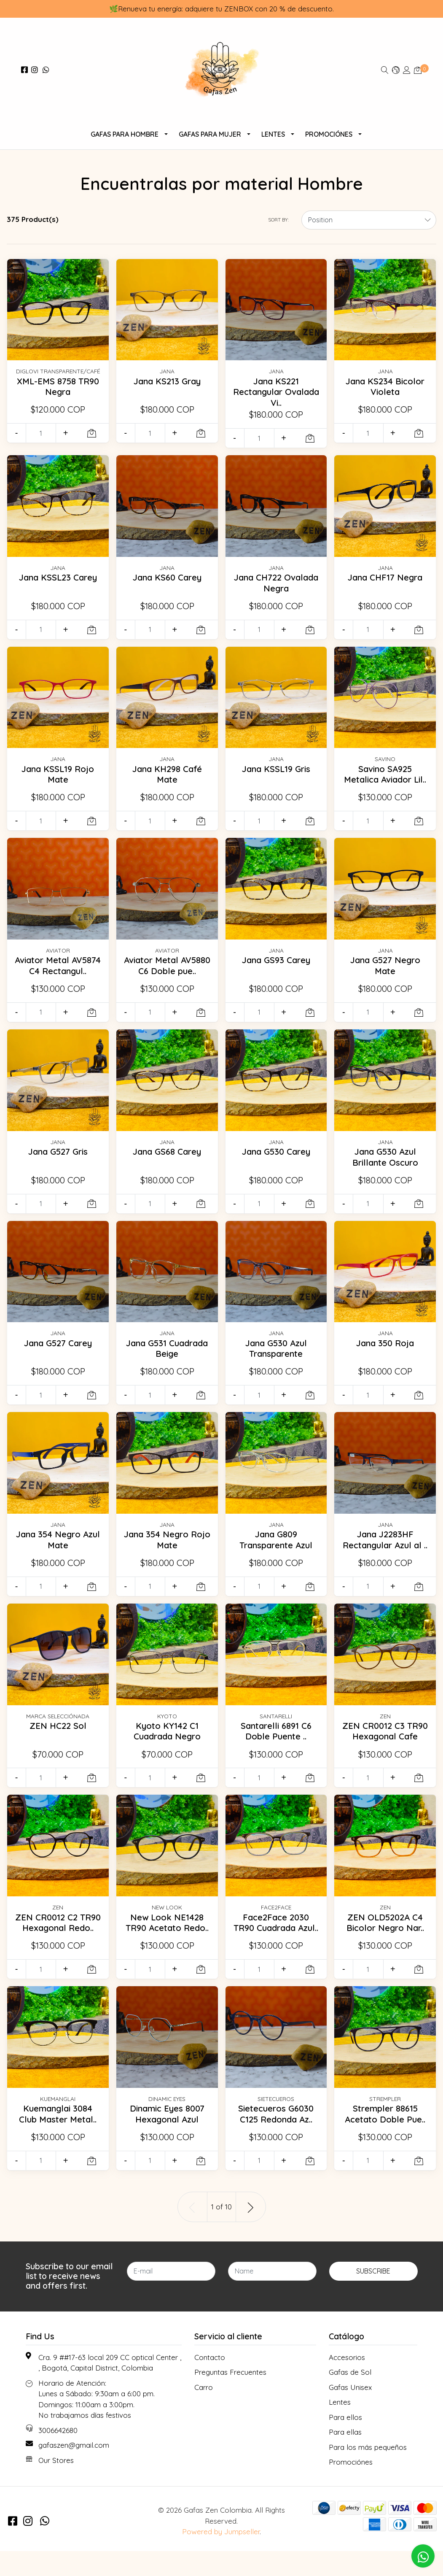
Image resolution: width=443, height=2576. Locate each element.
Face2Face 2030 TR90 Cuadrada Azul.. (276, 1947)
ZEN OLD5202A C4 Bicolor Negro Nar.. (385, 1942)
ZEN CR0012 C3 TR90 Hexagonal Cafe (385, 1751)
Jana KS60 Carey (167, 577)
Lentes (273, 134)
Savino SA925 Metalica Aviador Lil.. (385, 779)
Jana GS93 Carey (276, 964)
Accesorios (347, 2382)
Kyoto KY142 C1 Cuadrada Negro (167, 1746)
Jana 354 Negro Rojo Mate (167, 1550)
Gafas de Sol (350, 2397)
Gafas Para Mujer (210, 134)
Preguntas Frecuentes (230, 2397)
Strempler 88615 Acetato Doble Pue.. (385, 2139)
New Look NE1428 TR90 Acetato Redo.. (167, 1942)
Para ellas (345, 2457)
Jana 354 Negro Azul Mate (58, 1550)
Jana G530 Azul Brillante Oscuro (385, 1167)
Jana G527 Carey (57, 1352)
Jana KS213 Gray (167, 380)
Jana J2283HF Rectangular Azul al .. (385, 1555)
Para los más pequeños (368, 2472)
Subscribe (373, 2296)
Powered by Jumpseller (221, 2556)
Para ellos (345, 2442)
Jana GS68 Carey (167, 1161)
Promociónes (328, 134)
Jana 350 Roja (385, 1352)
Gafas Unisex (350, 2412)
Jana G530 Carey (276, 1161)
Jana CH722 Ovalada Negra (276, 583)
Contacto (209, 2382)
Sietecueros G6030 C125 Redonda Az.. (276, 2139)
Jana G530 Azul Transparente (276, 1358)
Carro (203, 2412)
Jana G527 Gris (58, 1161)
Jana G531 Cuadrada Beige (167, 1358)
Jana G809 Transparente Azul (276, 1550)
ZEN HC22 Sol (57, 1740)
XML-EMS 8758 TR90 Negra (58, 386)
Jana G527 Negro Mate (385, 970)
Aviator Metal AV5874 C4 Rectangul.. (58, 975)
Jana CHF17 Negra (385, 577)
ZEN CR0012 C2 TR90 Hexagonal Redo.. (57, 1947)
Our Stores (56, 2485)
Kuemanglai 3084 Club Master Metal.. (58, 2139)
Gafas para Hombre (124, 134)
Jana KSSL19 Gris (275, 768)
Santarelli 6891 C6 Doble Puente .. (276, 1746)
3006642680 (58, 2455)
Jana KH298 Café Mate (167, 774)
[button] (395, 69)
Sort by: (278, 219)
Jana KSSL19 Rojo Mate (58, 774)
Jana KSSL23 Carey (57, 577)
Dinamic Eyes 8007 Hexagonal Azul (167, 2139)
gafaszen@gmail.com (73, 2470)
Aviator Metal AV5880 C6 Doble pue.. (167, 975)
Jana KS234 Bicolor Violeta (385, 386)
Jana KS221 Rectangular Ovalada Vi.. (276, 391)
